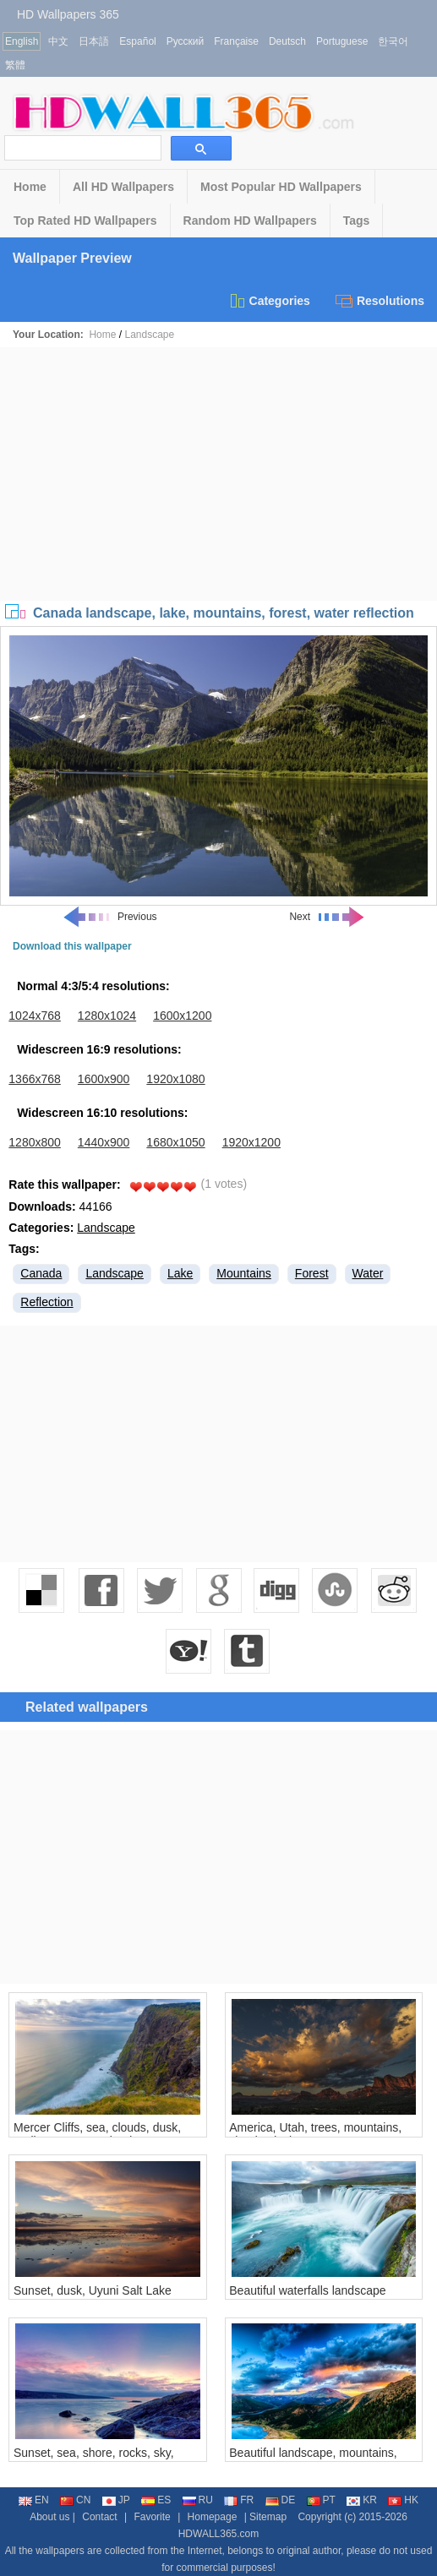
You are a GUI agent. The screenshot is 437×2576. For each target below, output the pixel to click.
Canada (41, 1273)
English (21, 41)
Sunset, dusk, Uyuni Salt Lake (93, 2290)
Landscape (149, 334)
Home (30, 186)
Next (327, 917)
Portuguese (342, 41)
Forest (312, 1273)
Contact (99, 2517)
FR (239, 2500)
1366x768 (34, 1079)
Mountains (243, 1273)
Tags (356, 220)
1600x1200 (182, 1015)
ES (156, 2500)
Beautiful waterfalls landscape (307, 2290)
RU (198, 2500)
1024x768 (34, 1015)
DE (280, 2500)
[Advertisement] (218, 474)
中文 (58, 41)
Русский (186, 41)
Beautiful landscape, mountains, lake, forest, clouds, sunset (312, 2459)
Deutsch (287, 41)
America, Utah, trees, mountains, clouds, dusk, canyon (315, 2134)
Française (236, 41)
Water (368, 1273)
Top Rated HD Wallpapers (85, 220)
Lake (180, 1273)
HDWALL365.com (218, 2534)
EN (34, 2500)
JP (116, 2500)
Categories (269, 301)
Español (137, 41)
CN (75, 2500)
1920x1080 (175, 1079)
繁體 (15, 65)
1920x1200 (251, 1142)
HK (403, 2500)
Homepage (213, 2517)
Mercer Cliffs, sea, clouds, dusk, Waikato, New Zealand (97, 2134)
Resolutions (380, 301)
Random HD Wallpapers (250, 220)
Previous (109, 917)
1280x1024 (107, 1015)
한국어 (393, 41)
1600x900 (104, 1079)
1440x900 (104, 1142)
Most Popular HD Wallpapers (281, 186)
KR (362, 2500)
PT (321, 2500)
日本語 (94, 41)
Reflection (46, 1302)
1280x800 (34, 1142)
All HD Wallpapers (123, 186)
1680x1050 (175, 1142)
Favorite (152, 2517)
